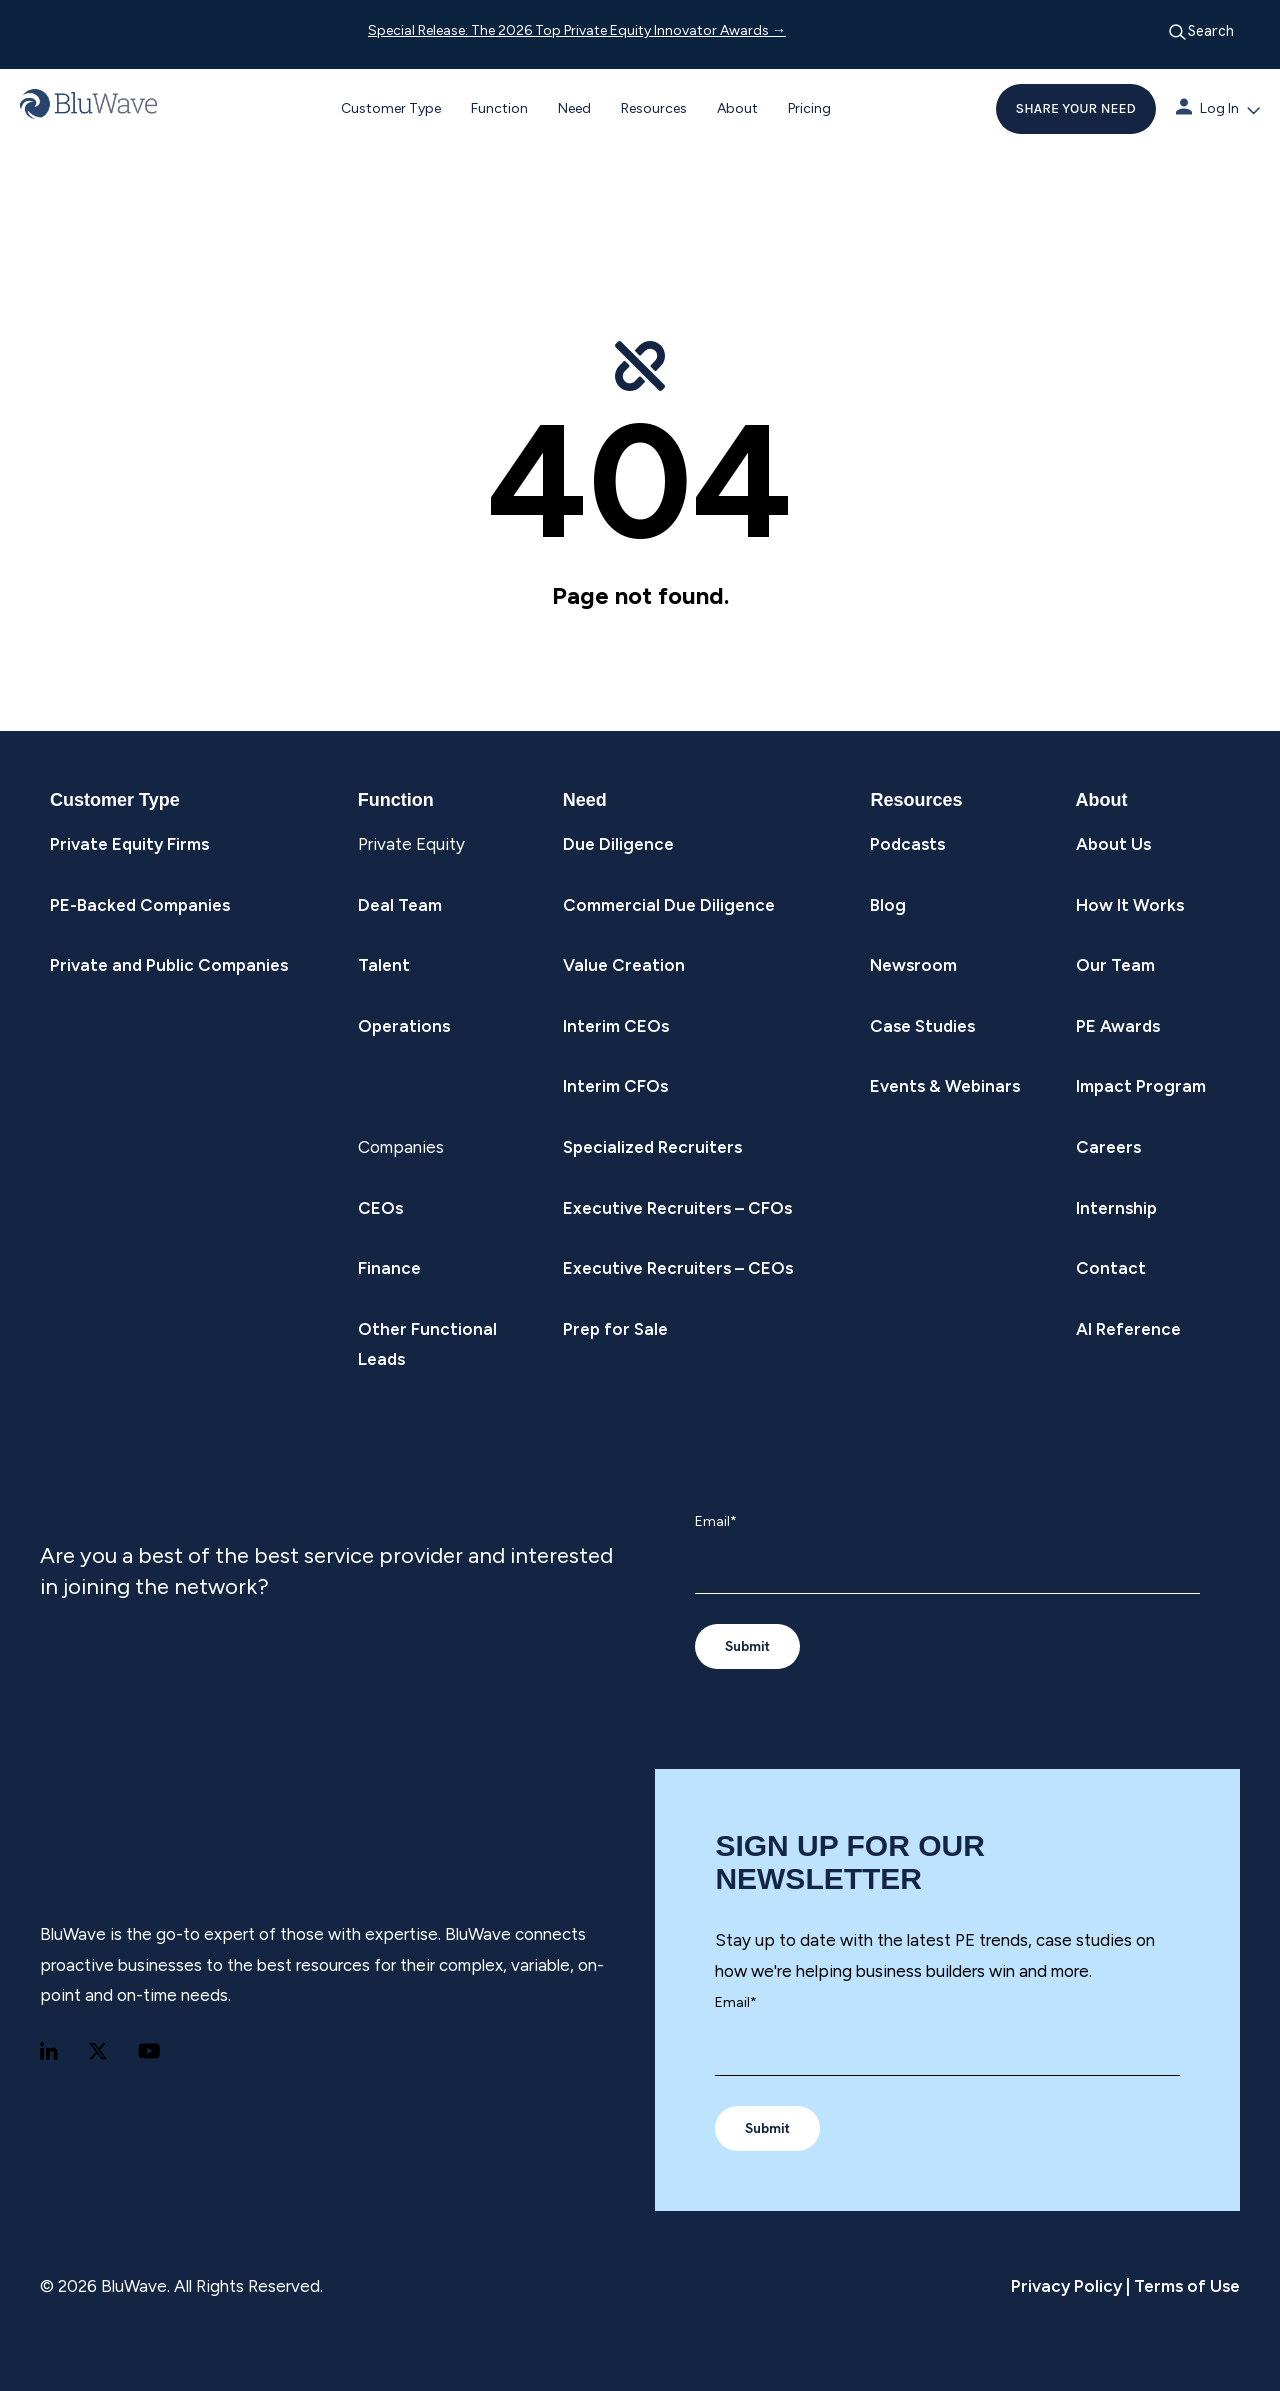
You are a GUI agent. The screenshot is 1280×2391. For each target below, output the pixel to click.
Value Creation (624, 965)
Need (574, 108)
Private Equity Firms (129, 844)
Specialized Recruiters (652, 1147)
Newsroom (913, 965)
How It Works (1130, 905)
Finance (389, 1268)
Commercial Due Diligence (669, 905)
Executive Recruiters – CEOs (678, 1268)
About (737, 108)
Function (499, 108)
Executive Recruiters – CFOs (677, 1208)
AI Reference (1128, 1329)
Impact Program (1141, 1086)
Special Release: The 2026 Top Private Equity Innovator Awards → (577, 30)
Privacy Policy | (1070, 2286)
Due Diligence (618, 844)
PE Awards (1118, 1026)
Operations (404, 1026)
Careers (1108, 1147)
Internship (1116, 1208)
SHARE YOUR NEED (1076, 108)
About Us (1113, 844)
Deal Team (400, 905)
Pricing (809, 108)
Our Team (1115, 965)
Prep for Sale (615, 1329)
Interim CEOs (616, 1026)
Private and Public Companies (169, 965)
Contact (1111, 1268)
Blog (888, 905)
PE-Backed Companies (140, 905)
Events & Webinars (945, 1086)
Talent (384, 965)
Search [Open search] (1201, 31)
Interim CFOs (615, 1086)
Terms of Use (1185, 2286)
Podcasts (907, 844)
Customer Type (391, 108)
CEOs (380, 1208)
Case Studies (922, 1026)
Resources (654, 108)
